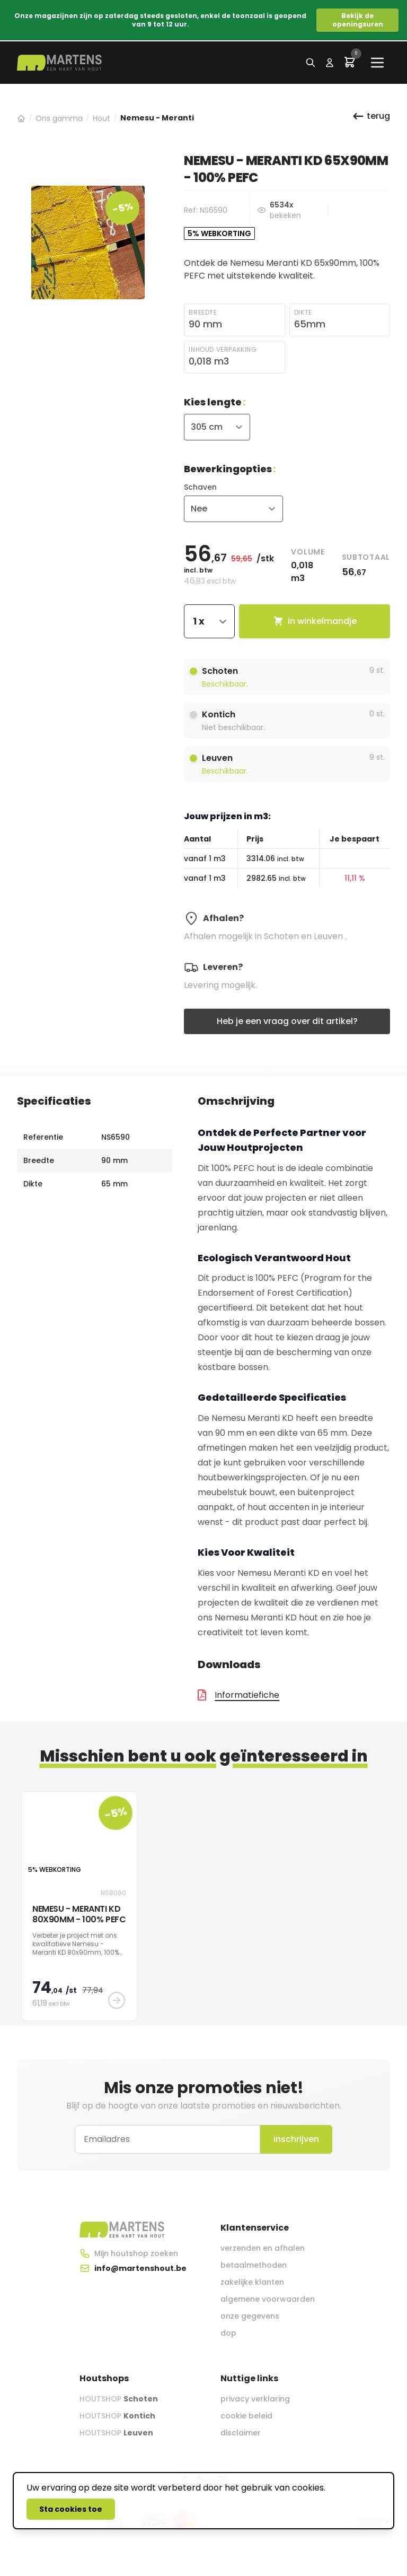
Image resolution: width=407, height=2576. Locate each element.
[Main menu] (377, 62)
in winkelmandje (315, 621)
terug (371, 116)
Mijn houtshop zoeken (136, 2253)
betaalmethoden (253, 2265)
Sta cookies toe (70, 2509)
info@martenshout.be (140, 2268)
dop (228, 2333)
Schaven (200, 487)
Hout (101, 118)
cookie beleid (246, 2415)
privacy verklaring (255, 2398)
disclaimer (240, 2432)
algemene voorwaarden (267, 2299)
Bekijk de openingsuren (357, 20)
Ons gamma (59, 118)
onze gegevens (249, 2316)
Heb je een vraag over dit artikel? (287, 1021)
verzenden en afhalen (262, 2248)
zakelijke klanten (252, 2282)
